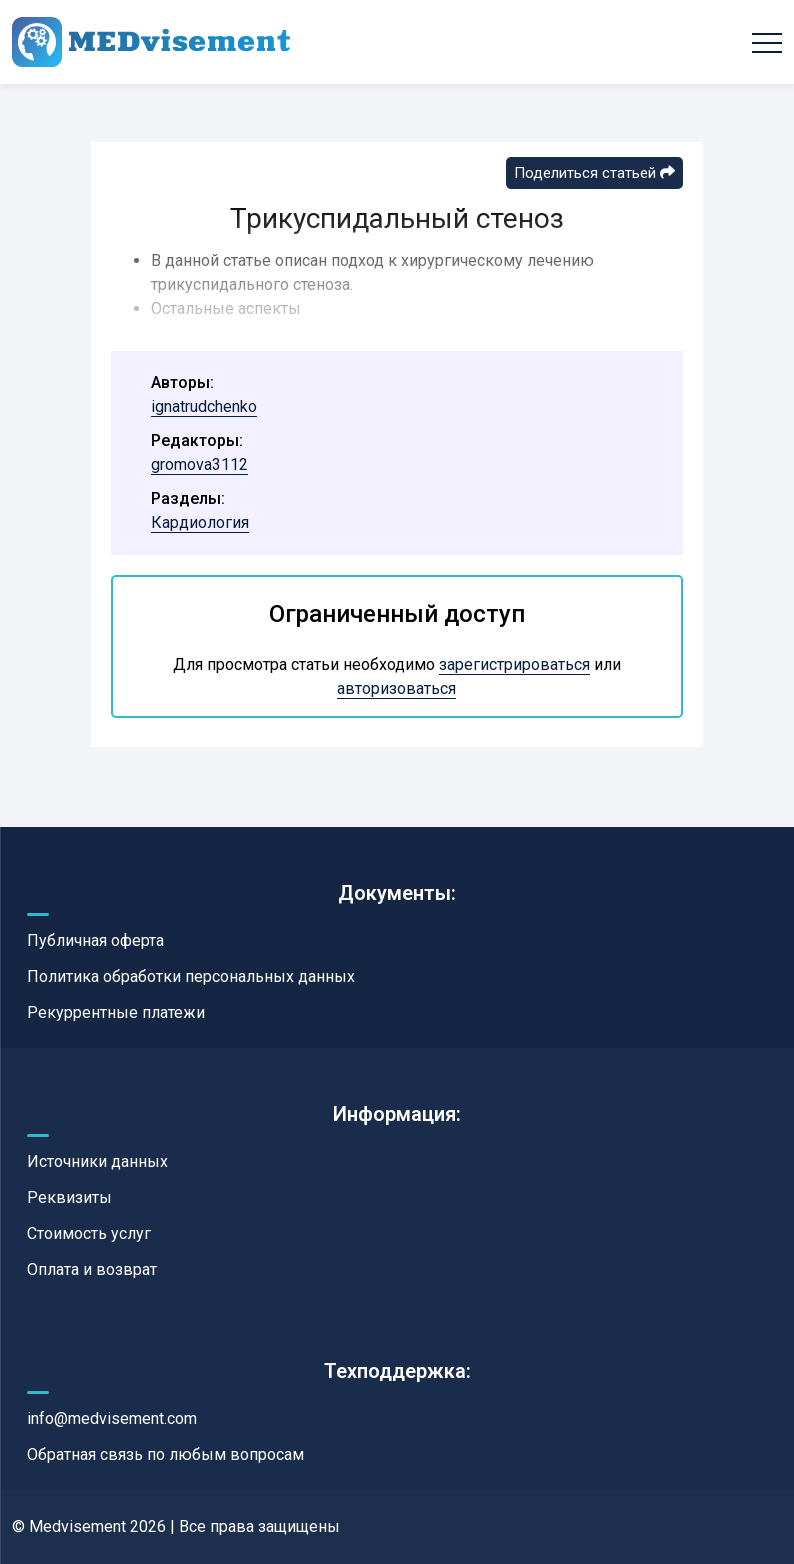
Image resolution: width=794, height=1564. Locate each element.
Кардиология (200, 522)
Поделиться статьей (594, 173)
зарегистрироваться (514, 664)
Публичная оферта (95, 940)
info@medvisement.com (112, 1418)
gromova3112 (199, 464)
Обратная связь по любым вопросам (165, 1454)
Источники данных (97, 1161)
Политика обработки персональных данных (191, 976)
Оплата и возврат (92, 1269)
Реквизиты (69, 1197)
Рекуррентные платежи (116, 1012)
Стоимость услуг (89, 1233)
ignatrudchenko (204, 406)
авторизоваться (396, 688)
